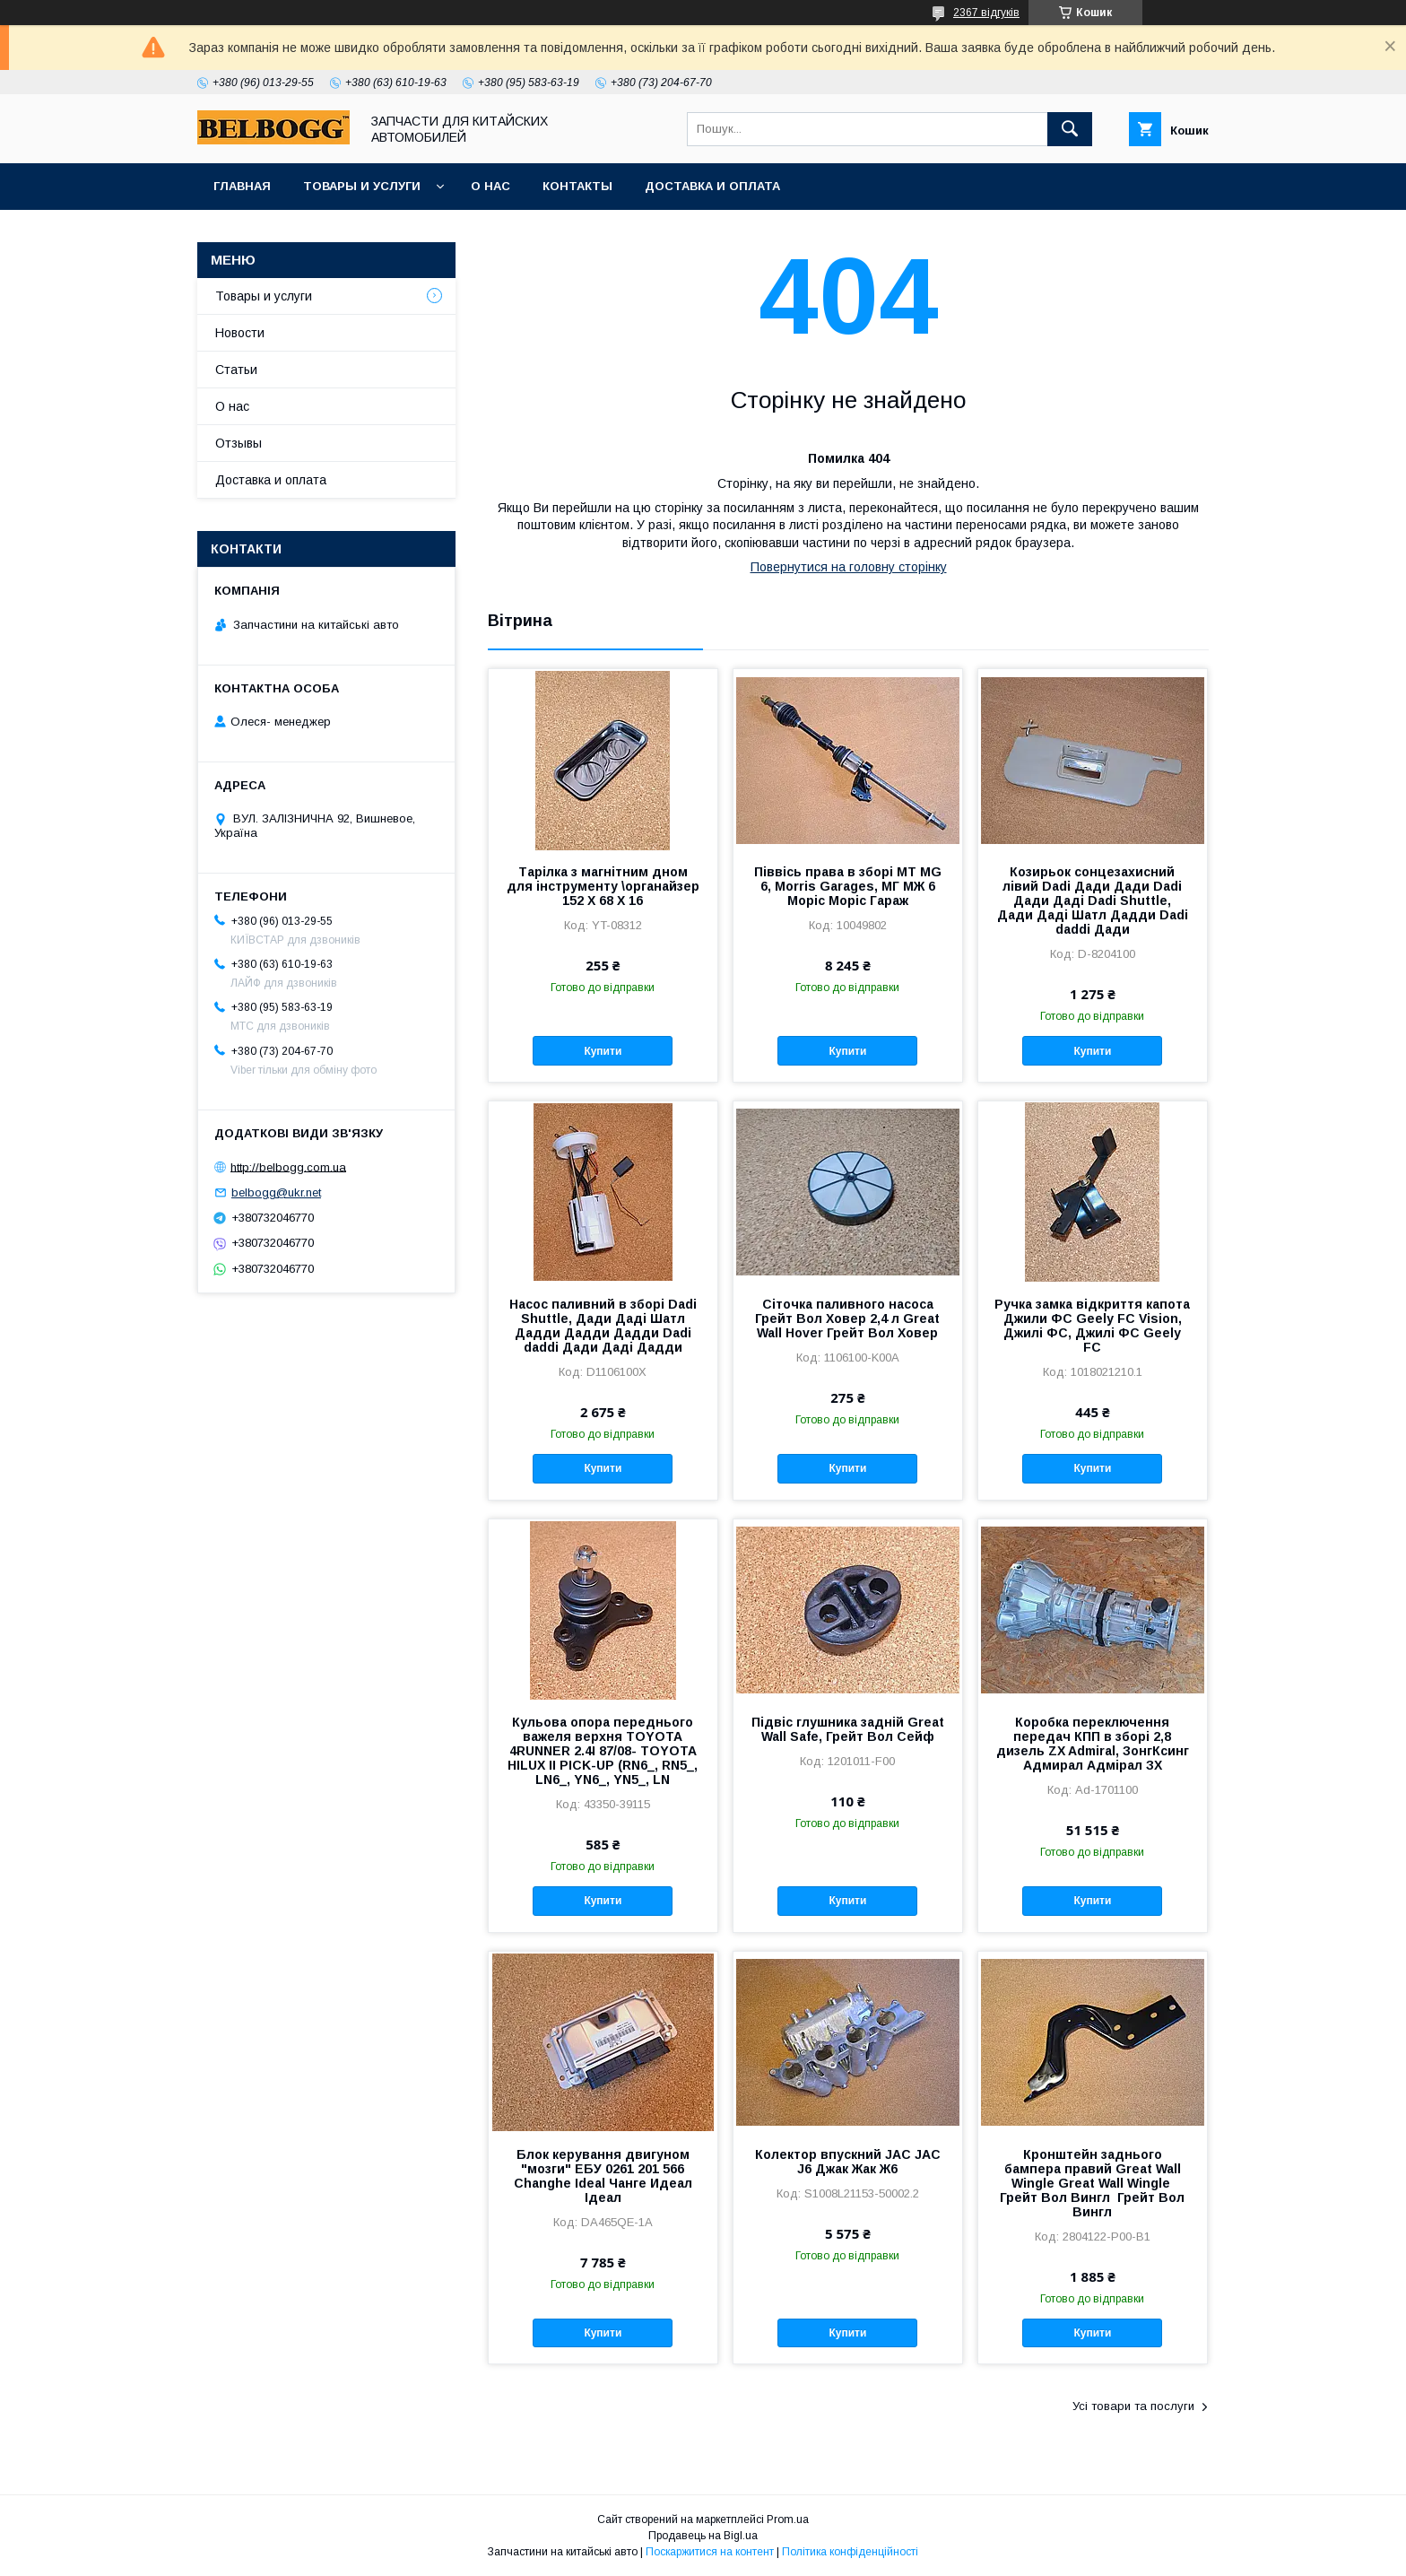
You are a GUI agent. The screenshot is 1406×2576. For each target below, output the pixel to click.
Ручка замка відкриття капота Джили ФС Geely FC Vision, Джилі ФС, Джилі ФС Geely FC (1092, 1325)
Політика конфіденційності (850, 2552)
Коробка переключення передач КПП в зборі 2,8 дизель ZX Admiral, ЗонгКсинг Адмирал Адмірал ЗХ (1092, 1743)
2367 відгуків (986, 12)
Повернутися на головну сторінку (849, 567)
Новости (240, 333)
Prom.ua (788, 2519)
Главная (242, 186)
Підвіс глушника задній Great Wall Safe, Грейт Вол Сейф (847, 1729)
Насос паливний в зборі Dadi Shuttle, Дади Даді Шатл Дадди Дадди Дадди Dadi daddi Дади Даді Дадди (603, 1325)
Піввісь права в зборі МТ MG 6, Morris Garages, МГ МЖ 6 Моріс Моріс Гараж (848, 886)
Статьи (236, 369)
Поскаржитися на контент (710, 2552)
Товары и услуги (362, 186)
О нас (490, 186)
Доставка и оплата (712, 186)
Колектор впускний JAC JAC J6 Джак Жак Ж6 (848, 2161)
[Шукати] (1069, 129)
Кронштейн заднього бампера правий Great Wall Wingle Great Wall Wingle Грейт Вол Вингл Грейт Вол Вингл (1092, 2183)
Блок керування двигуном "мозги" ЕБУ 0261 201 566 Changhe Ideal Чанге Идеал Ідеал (603, 2176)
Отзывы (238, 443)
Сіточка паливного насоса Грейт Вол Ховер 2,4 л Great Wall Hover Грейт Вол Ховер (847, 1318)
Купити (602, 1051)
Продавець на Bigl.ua (703, 2535)
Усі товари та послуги (1133, 2406)
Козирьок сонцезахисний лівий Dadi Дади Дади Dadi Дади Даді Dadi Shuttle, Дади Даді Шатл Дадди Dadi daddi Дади (1092, 900)
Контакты (577, 186)
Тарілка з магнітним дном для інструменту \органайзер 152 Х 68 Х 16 (603, 886)
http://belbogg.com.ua (288, 1166)
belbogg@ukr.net (276, 1192)
